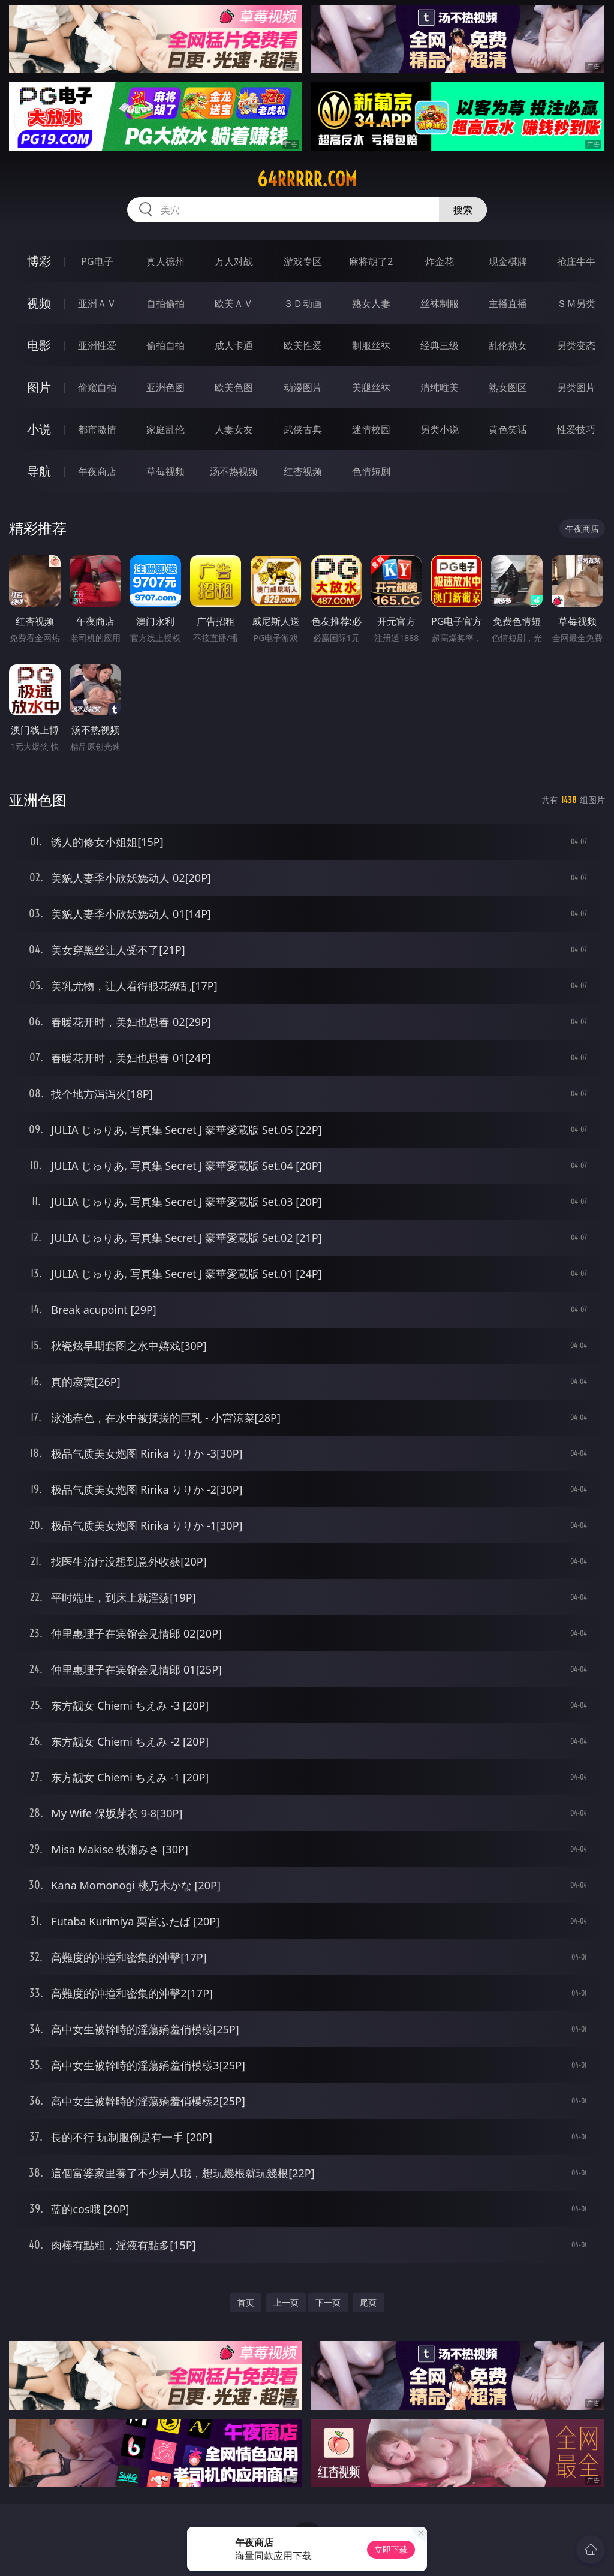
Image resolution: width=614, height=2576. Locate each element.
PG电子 (97, 261)
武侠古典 (303, 429)
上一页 (286, 2302)
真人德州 (165, 261)
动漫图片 (303, 387)
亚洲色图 (165, 387)
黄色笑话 (508, 429)
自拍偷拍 (165, 303)
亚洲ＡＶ (97, 303)
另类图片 (576, 387)
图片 (39, 387)
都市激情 (97, 429)
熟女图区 (508, 387)
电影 (39, 345)
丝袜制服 (439, 303)
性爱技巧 (576, 429)
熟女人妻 (371, 303)
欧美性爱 (303, 345)
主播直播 (508, 303)
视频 (39, 303)
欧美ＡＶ (234, 303)
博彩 (39, 261)
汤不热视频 (234, 471)
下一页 (328, 2302)
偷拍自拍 (165, 345)
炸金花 (439, 261)
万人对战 (234, 261)
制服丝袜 (371, 345)
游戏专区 (303, 261)
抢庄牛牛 (576, 261)
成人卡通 (234, 345)
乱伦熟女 (508, 345)
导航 (39, 471)
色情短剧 (371, 471)
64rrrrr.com (307, 179)
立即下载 (391, 2549)
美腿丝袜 (371, 387)
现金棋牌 (508, 261)
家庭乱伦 (165, 429)
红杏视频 (303, 471)
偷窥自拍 (97, 387)
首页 (245, 2302)
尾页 (368, 2302)
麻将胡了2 (371, 261)
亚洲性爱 (97, 345)
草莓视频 (165, 471)
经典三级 (439, 345)
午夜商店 (97, 471)
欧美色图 (234, 387)
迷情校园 (371, 429)
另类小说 (439, 429)
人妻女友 (234, 429)
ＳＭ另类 (576, 303)
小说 (39, 429)
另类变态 (576, 345)
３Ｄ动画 (303, 303)
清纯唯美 (439, 387)
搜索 (462, 209)
